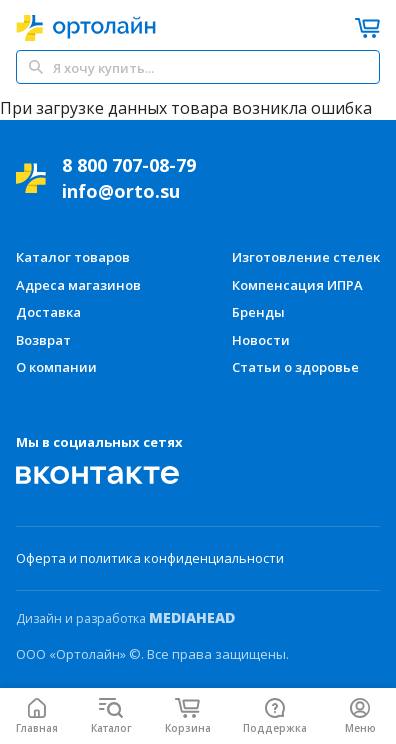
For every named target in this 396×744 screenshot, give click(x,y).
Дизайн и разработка (125, 618)
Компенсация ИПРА (297, 285)
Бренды (258, 312)
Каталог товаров (73, 257)
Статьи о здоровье (295, 367)
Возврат (43, 340)
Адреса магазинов (78, 285)
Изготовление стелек (306, 257)
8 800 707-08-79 (129, 165)
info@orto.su (121, 191)
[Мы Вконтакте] (98, 475)
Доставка (48, 312)
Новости (261, 340)
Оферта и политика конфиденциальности (150, 558)
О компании (56, 367)
